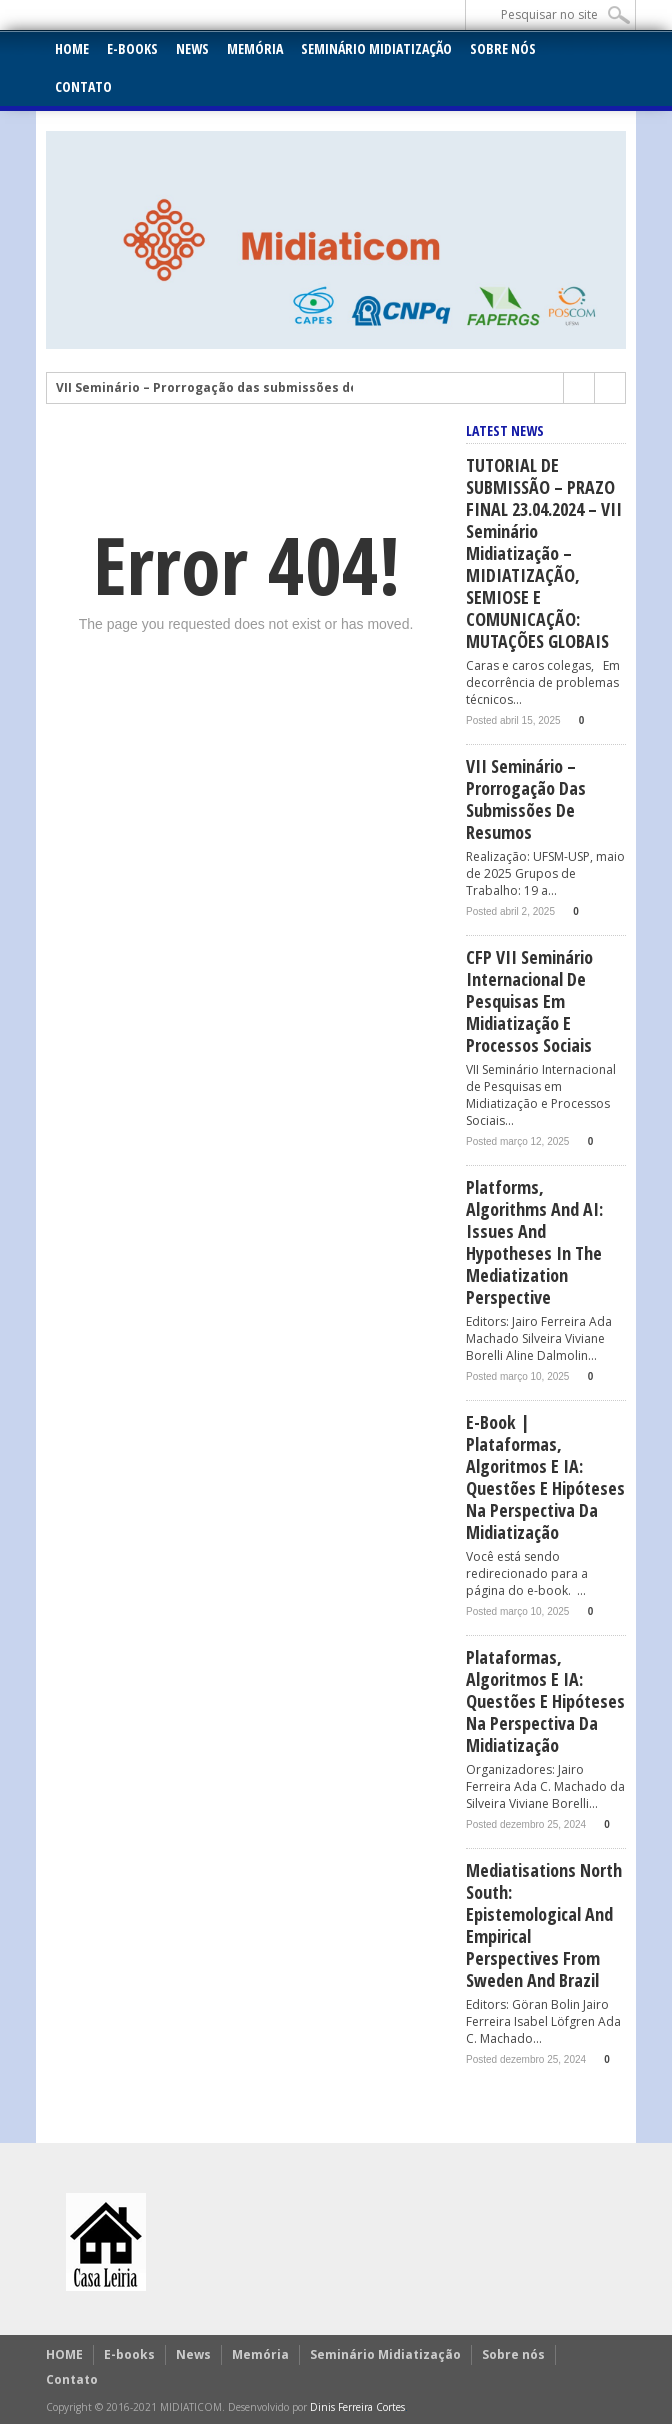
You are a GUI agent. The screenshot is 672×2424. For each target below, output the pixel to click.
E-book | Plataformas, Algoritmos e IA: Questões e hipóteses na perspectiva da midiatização (545, 1477)
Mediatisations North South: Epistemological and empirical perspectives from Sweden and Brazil (544, 1925)
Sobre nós (503, 48)
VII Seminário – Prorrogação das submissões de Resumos (237, 388)
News (192, 48)
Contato (83, 86)
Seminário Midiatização (376, 48)
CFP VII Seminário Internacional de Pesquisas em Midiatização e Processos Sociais (529, 1001)
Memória (255, 48)
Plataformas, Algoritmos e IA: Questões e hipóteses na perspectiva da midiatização (545, 1701)
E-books (132, 48)
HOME (72, 48)
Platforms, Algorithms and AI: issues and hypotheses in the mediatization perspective (534, 1242)
